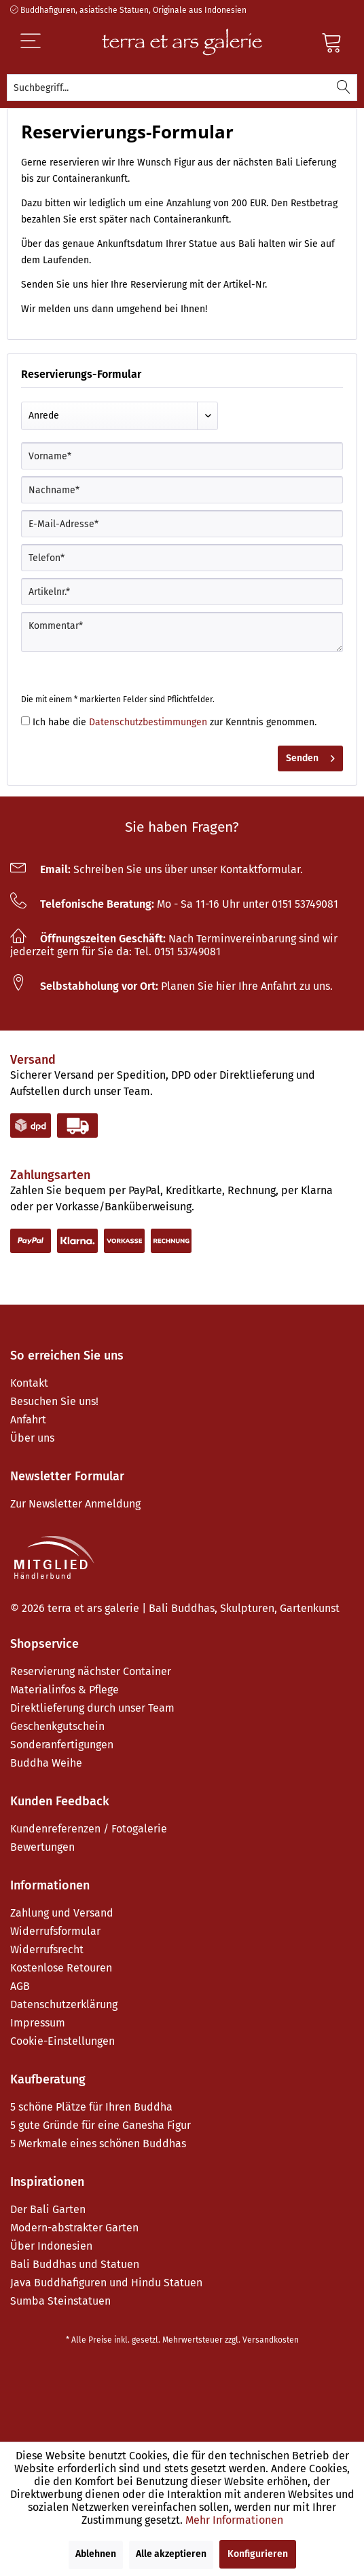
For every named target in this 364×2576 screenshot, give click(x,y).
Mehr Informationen (234, 2520)
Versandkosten (270, 2340)
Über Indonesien (51, 2245)
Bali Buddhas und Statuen (74, 2264)
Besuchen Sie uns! (54, 1401)
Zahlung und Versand (61, 1912)
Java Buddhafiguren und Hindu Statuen (106, 2282)
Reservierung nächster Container (90, 1671)
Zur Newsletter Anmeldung (75, 1503)
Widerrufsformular (55, 1931)
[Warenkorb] (332, 42)
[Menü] (53, 42)
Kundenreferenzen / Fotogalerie (88, 1828)
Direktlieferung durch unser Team (92, 1708)
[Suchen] (343, 87)
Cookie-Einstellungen (62, 2041)
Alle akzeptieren (171, 2554)
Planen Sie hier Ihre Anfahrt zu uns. (171, 986)
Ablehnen (95, 2554)
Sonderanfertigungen (61, 1744)
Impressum (37, 2022)
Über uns (32, 1437)
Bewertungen (42, 1847)
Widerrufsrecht (47, 1949)
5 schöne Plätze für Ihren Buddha (91, 2106)
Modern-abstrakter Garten (74, 2227)
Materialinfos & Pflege (64, 1689)
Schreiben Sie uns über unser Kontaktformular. (156, 869)
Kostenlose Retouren (61, 1967)
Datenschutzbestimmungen (148, 722)
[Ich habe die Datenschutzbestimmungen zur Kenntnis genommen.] (25, 720)
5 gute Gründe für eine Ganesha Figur (100, 2125)
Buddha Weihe (46, 1762)
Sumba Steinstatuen (60, 2300)
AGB (20, 1986)
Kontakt (29, 1383)
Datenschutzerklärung (63, 2004)
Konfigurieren (258, 2554)
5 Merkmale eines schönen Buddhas (98, 2143)
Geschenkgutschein (57, 1726)
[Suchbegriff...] (182, 87)
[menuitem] (182, 87)
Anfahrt (28, 1419)
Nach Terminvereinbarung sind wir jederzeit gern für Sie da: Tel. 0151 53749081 (174, 945)
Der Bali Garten (48, 2209)
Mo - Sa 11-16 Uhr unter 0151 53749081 (174, 904)
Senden (310, 756)
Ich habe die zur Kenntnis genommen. (174, 722)
